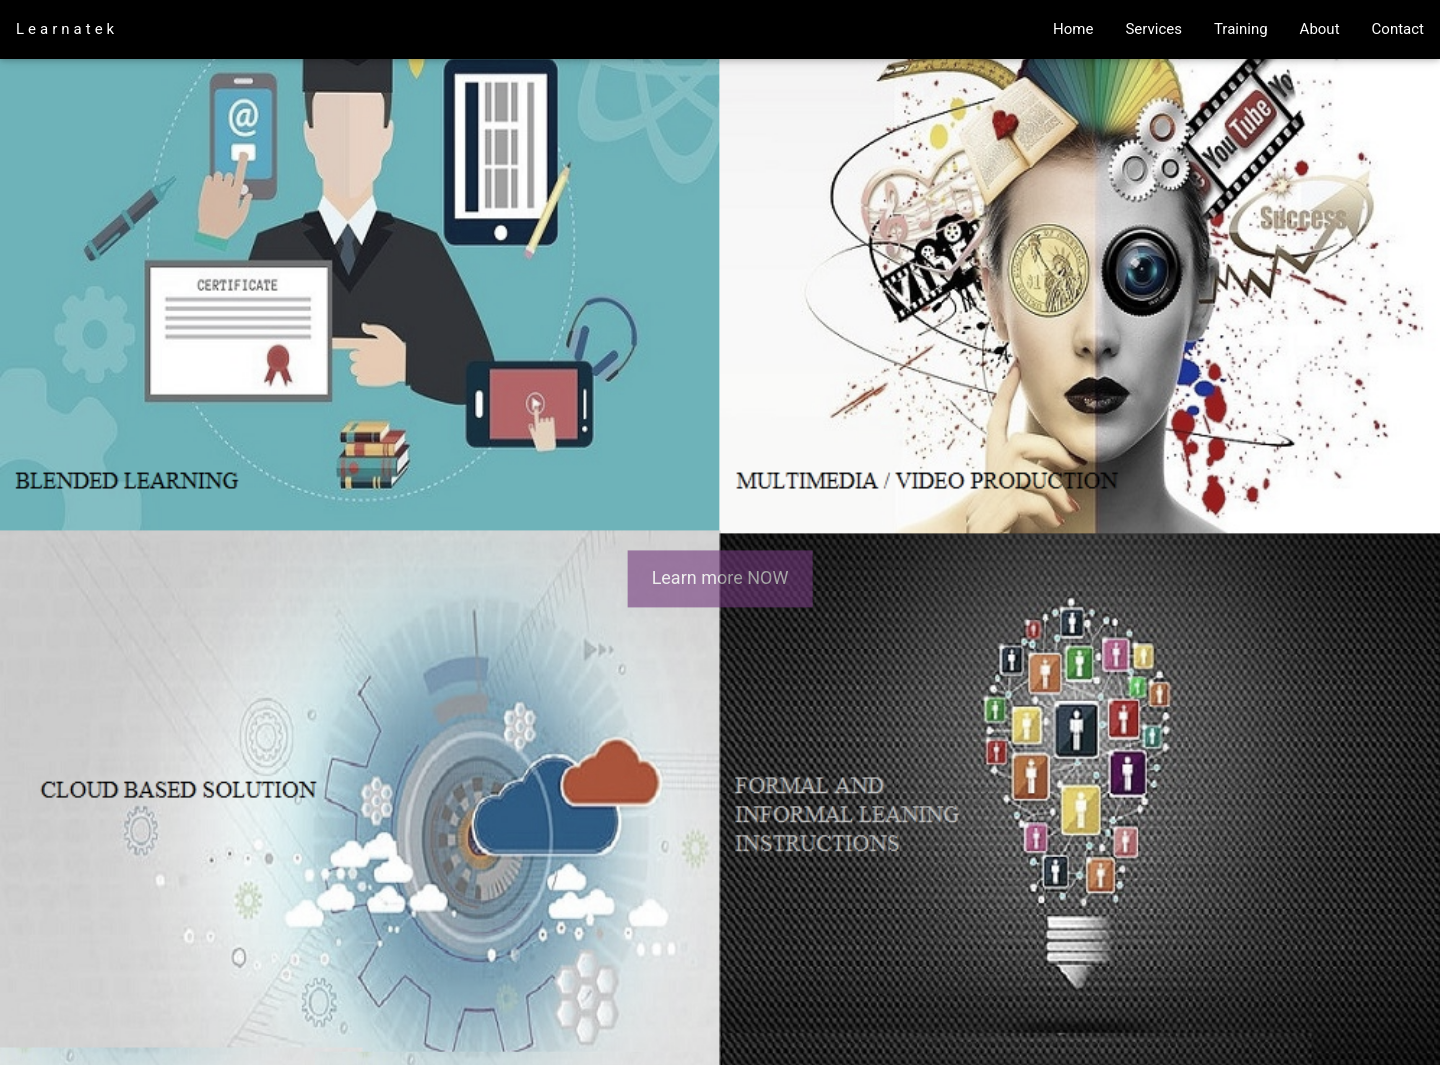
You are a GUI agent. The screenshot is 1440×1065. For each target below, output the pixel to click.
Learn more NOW (720, 578)
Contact (1398, 29)
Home (1073, 29)
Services (1153, 29)
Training (1241, 29)
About (1320, 29)
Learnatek (67, 29)
